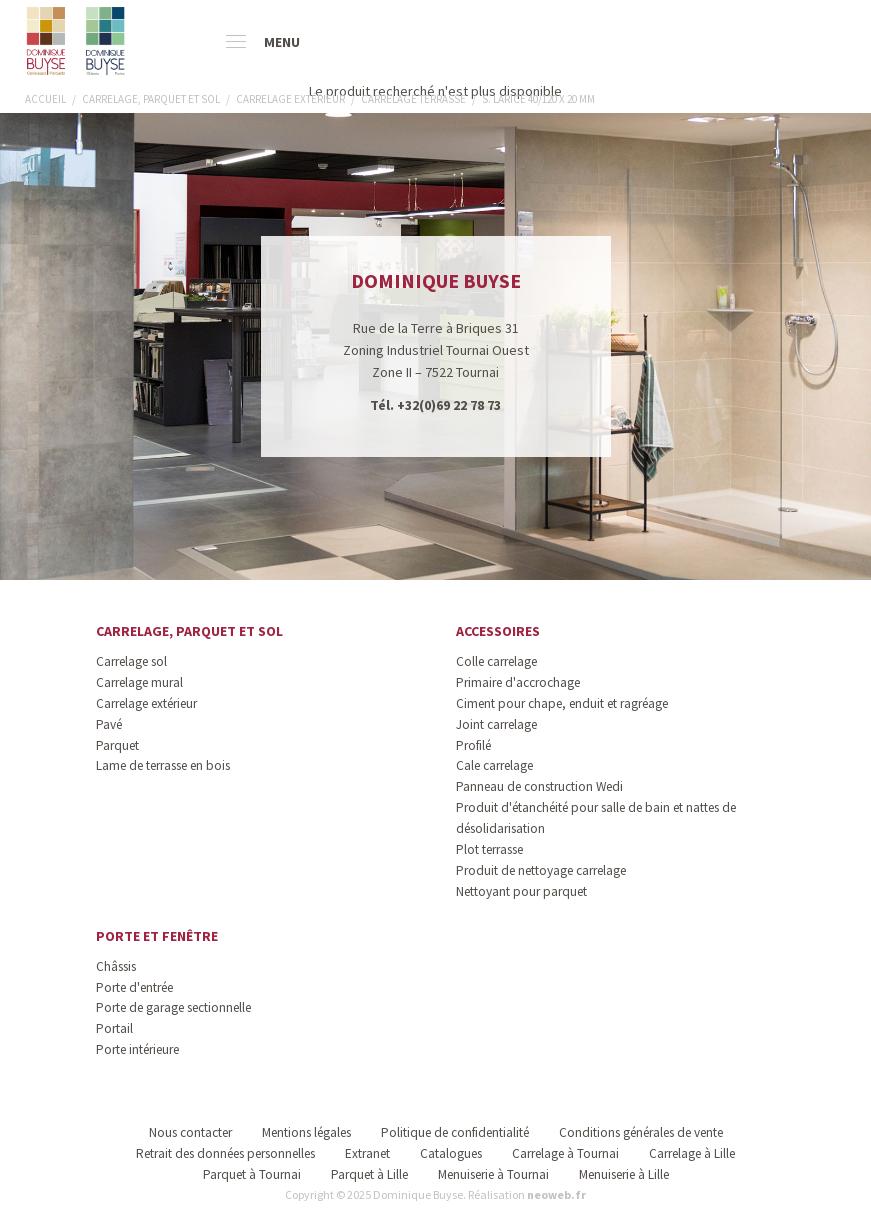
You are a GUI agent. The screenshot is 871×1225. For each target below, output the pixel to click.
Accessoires (498, 631)
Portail (114, 1028)
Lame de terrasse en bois (163, 765)
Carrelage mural (139, 682)
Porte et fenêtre (157, 936)
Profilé (473, 745)
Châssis (116, 966)
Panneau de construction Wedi (539, 786)
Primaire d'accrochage (518, 682)
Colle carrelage (496, 661)
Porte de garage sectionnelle (173, 1007)
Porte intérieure (137, 1049)
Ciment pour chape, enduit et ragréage (562, 703)
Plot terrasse (489, 849)
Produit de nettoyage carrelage (541, 870)
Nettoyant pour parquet (521, 891)
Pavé (109, 724)
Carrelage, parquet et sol (189, 631)
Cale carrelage (494, 765)
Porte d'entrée (134, 987)
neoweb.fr (556, 1194)
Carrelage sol (131, 661)
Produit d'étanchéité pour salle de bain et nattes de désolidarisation (596, 818)
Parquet (117, 745)
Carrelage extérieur (146, 703)
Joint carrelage (496, 724)
